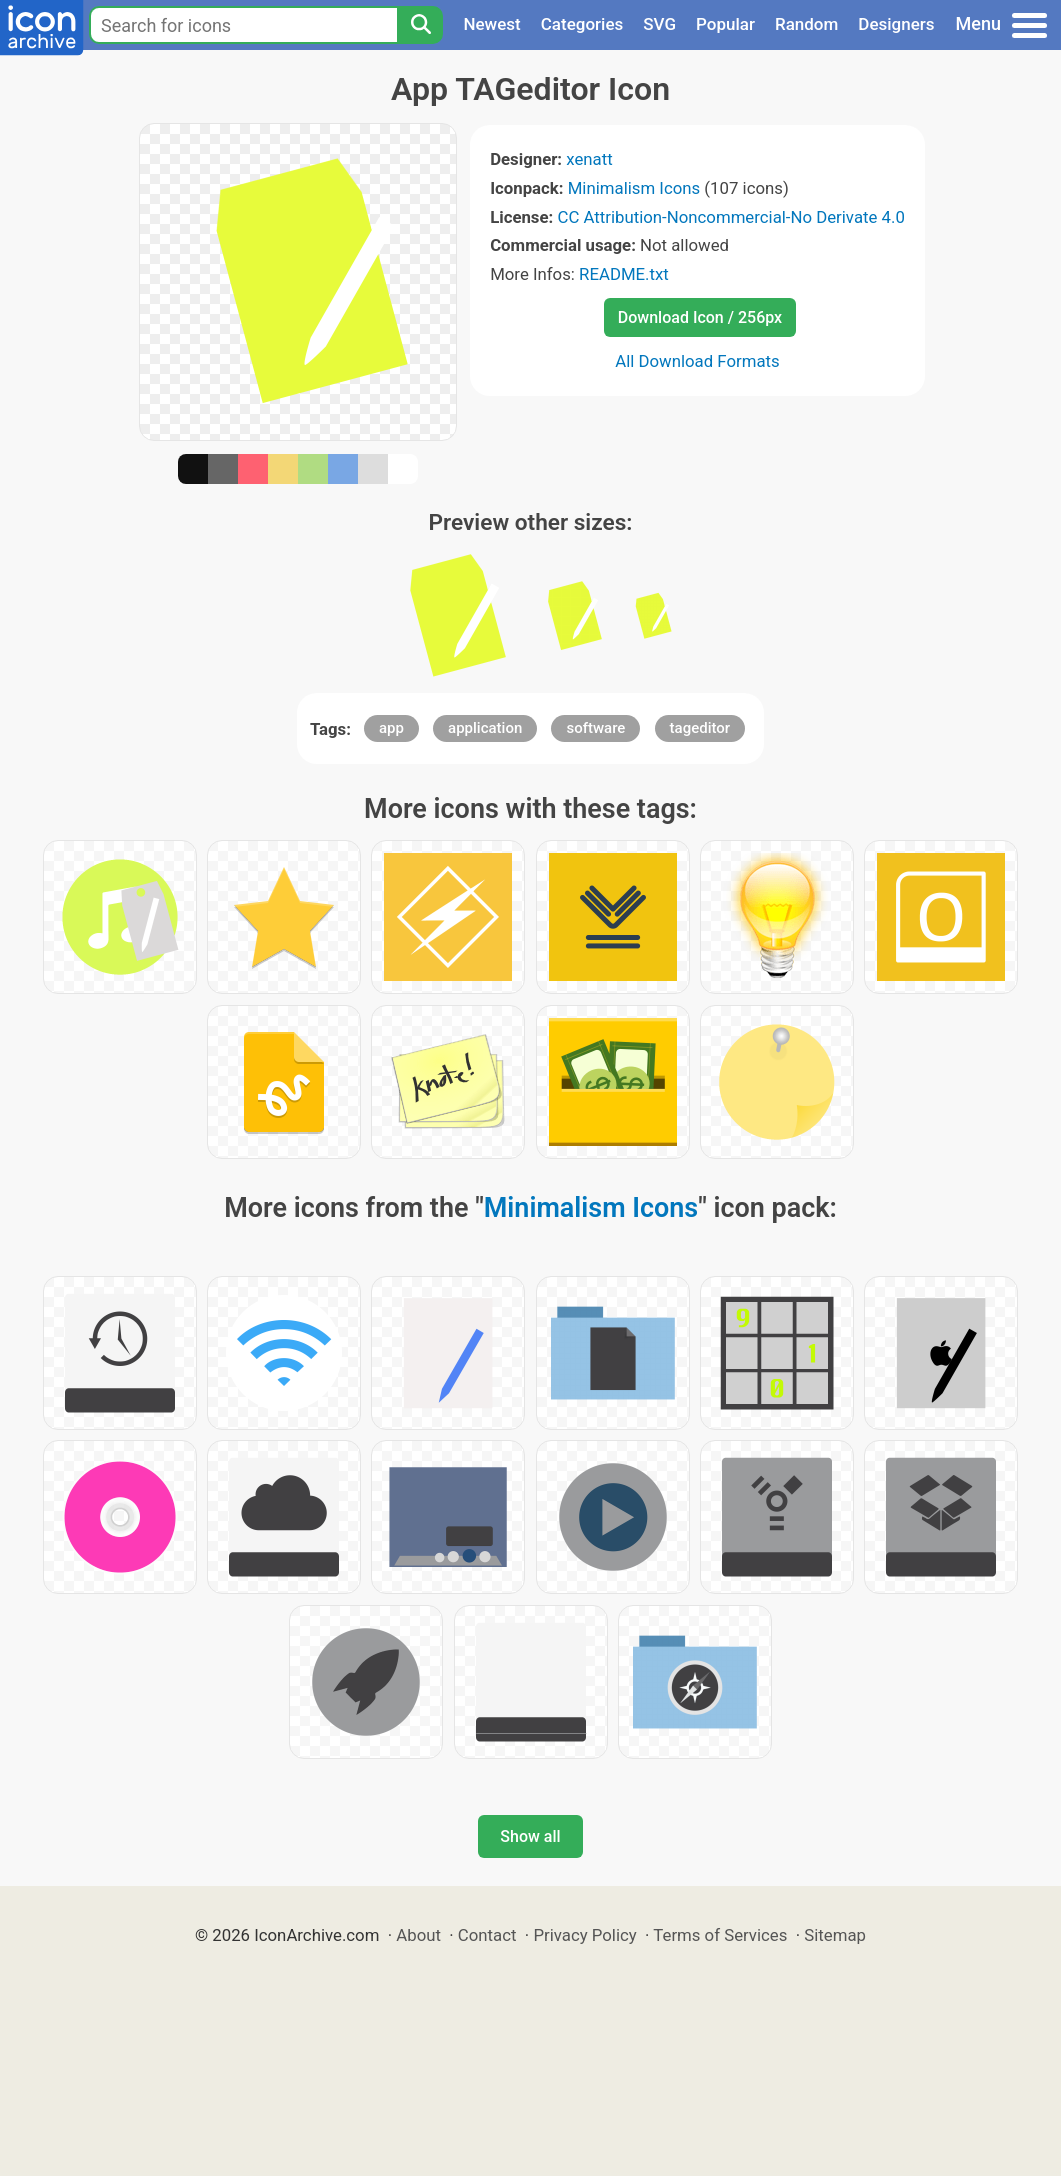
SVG (659, 24)
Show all (530, 1836)
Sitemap (835, 1935)
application (485, 728)
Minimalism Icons (634, 188)
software (595, 728)
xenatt (589, 159)
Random (806, 24)
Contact (487, 1935)
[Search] (420, 25)
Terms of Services (720, 1935)
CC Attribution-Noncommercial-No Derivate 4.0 (730, 217)
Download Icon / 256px (700, 317)
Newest (491, 24)
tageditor (700, 728)
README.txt (624, 274)
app (391, 728)
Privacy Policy (584, 1935)
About (418, 1935)
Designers (896, 24)
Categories (582, 24)
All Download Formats (697, 361)
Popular (725, 24)
